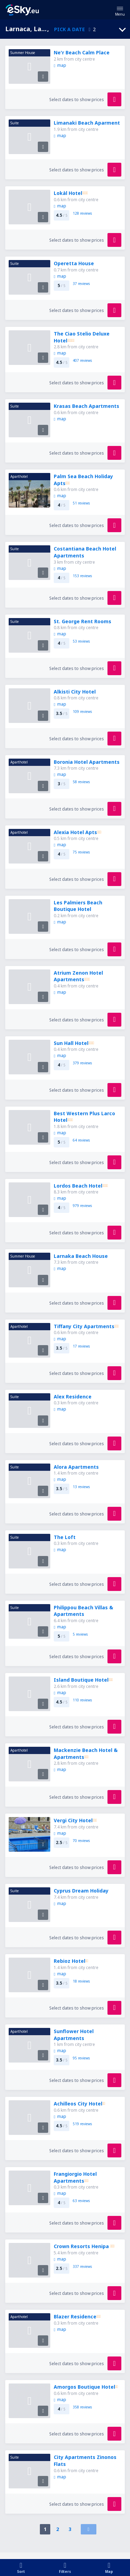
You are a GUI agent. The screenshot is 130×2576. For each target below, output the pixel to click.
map (60, 65)
